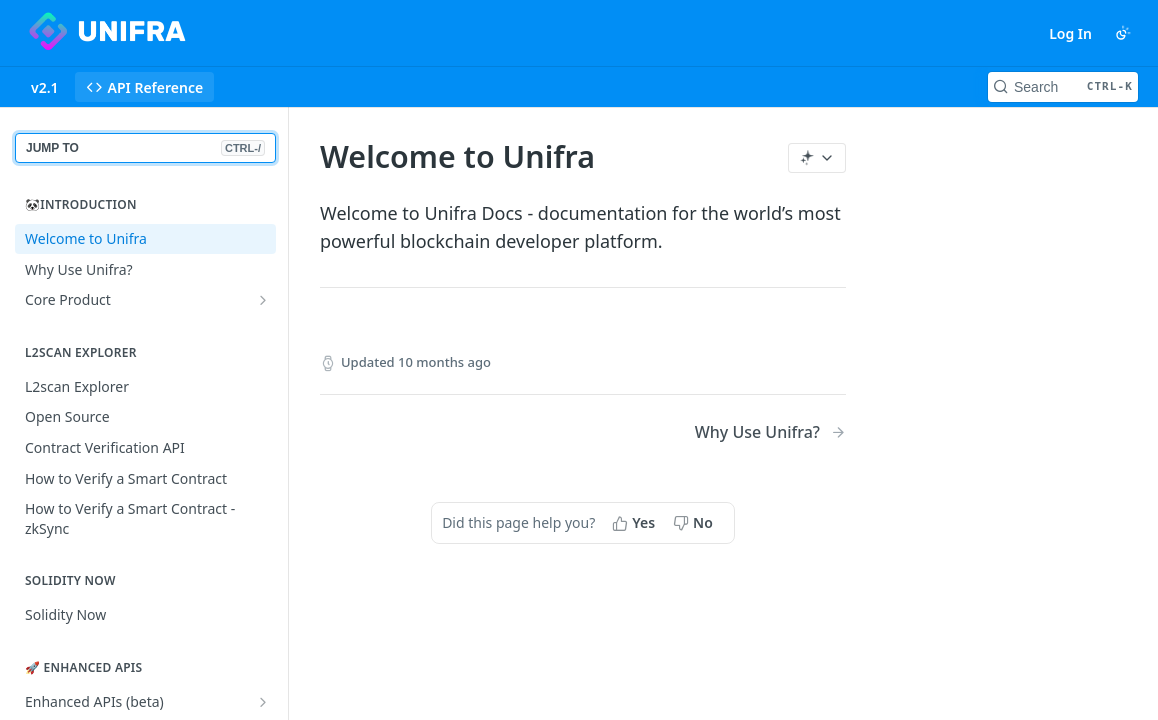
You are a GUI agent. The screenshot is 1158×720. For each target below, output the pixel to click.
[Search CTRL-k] (1063, 87)
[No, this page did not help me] (695, 523)
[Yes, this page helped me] (635, 523)
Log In (1070, 33)
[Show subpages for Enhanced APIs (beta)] (263, 702)
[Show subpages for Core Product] (263, 300)
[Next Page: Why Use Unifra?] (770, 432)
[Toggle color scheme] (1123, 33)
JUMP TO (145, 148)
